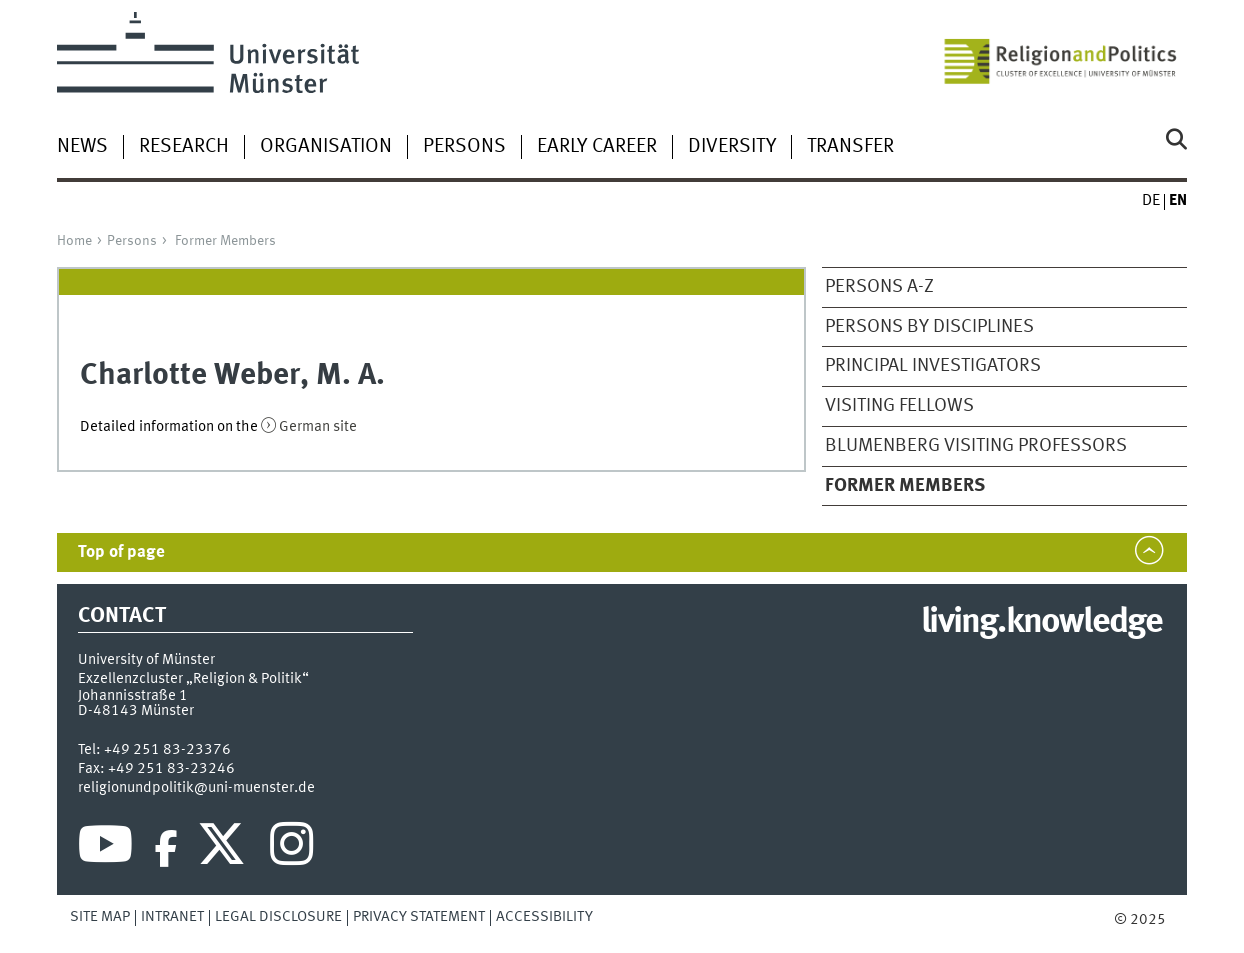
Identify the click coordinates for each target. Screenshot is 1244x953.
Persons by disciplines (929, 327)
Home (74, 241)
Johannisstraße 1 (133, 696)
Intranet (172, 917)
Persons (464, 147)
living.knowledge (1041, 623)
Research (184, 147)
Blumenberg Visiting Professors (976, 446)
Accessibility (544, 917)
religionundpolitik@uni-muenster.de (196, 788)
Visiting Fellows (899, 406)
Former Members (225, 241)
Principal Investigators (933, 366)
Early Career (597, 147)
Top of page (121, 552)
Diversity (732, 147)
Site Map (100, 917)
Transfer (850, 147)
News (82, 147)
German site (318, 427)
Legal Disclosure (278, 917)
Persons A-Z (879, 287)
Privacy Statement (419, 917)
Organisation (326, 147)
